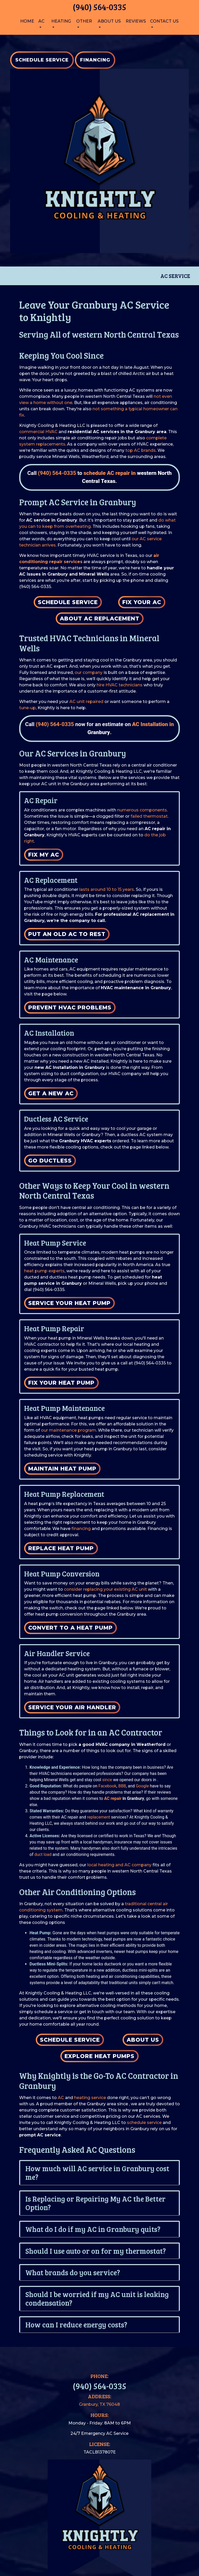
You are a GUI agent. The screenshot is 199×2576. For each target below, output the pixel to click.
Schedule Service (68, 602)
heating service (90, 2097)
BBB (122, 1786)
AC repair (113, 1798)
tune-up (27, 707)
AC (61, 2097)
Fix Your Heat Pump (61, 1382)
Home (27, 21)
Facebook (107, 1786)
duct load (43, 1854)
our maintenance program (68, 1430)
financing (81, 1528)
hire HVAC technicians (120, 684)
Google (142, 1786)
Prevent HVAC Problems (69, 1007)
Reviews (136, 21)
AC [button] (41, 21)
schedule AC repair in (110, 473)
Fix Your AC (141, 602)
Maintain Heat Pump (62, 1468)
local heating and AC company (119, 1864)
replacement (98, 1817)
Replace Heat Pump (61, 1548)
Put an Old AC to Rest (66, 934)
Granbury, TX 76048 (99, 2404)
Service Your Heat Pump (69, 1303)
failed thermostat (149, 816)
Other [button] (84, 21)
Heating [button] (61, 21)
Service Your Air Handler (72, 1707)
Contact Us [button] (164, 21)
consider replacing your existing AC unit (105, 1589)
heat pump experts (44, 1270)
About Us (143, 2040)
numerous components (142, 810)
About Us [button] (109, 21)
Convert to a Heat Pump (70, 1627)
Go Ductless (50, 1160)
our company (89, 672)
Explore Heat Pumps (99, 2056)
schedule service (144, 2122)
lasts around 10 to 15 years (106, 889)
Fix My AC (43, 854)
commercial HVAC (38, 431)
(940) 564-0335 (99, 6)
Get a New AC (51, 1093)
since (107, 1779)
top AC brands (140, 450)
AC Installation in (153, 724)
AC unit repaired (86, 701)
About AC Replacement (99, 618)
